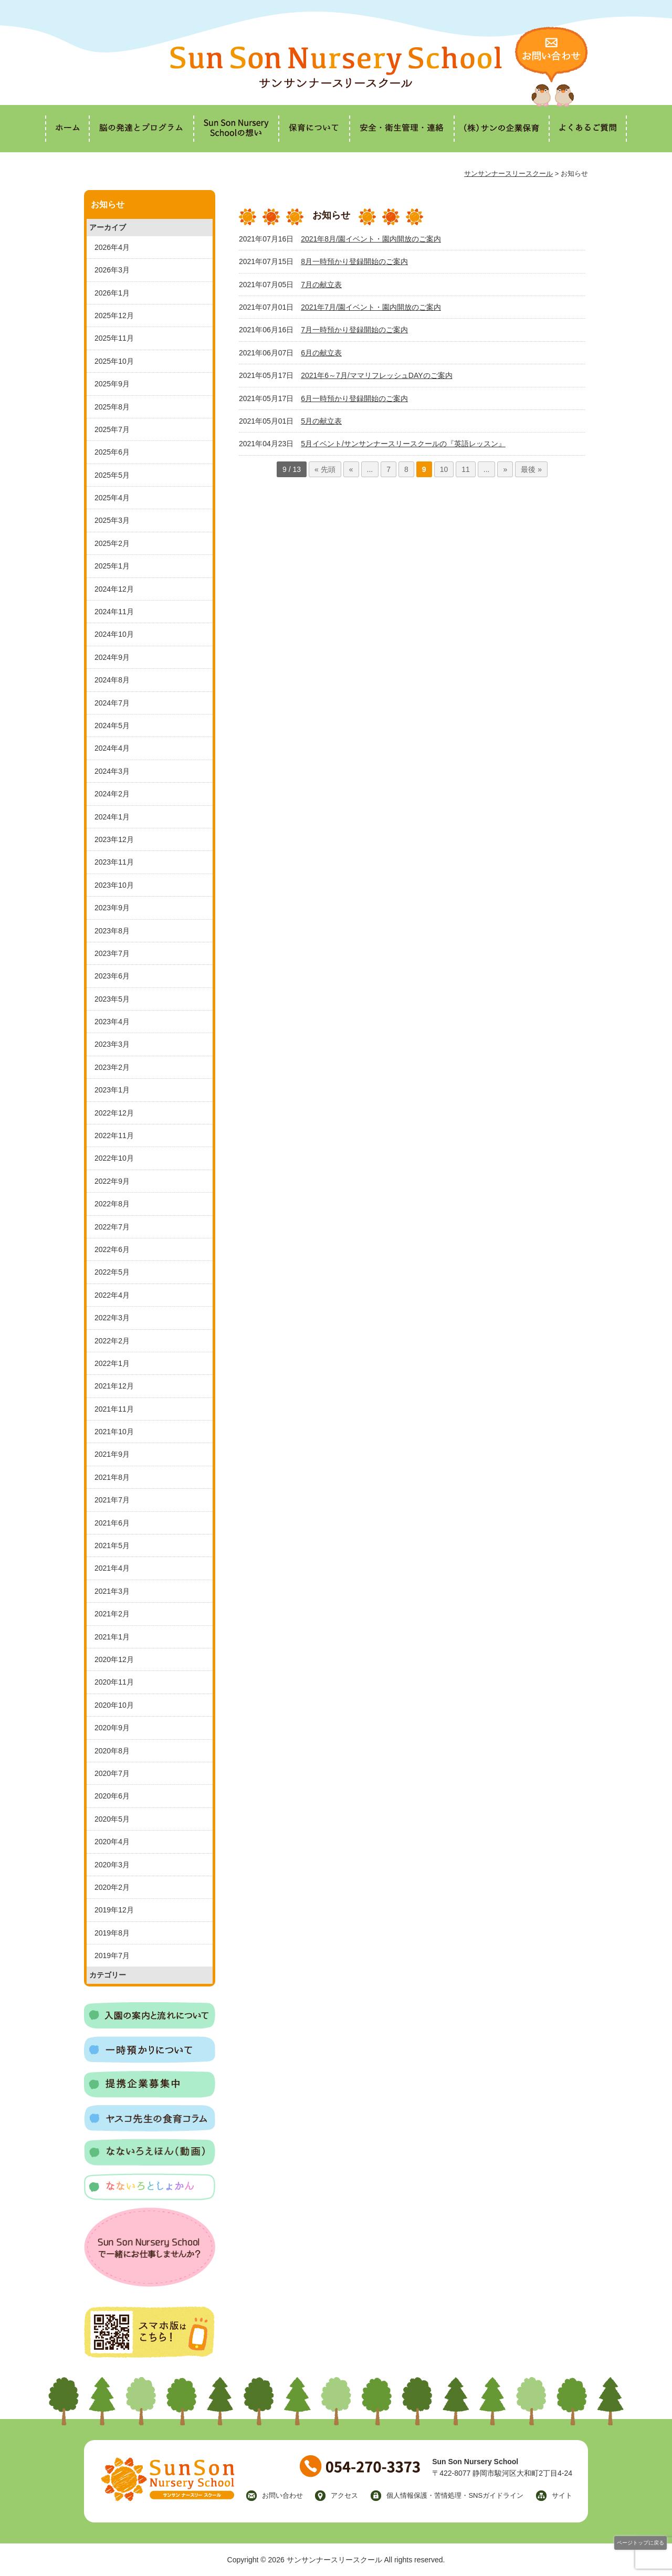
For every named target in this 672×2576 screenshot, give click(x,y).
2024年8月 (112, 680)
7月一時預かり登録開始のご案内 (354, 329)
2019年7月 (112, 1955)
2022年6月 (112, 1249)
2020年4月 (112, 1841)
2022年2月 (112, 1341)
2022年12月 (114, 1113)
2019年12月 (114, 1910)
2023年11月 (114, 862)
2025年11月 (114, 338)
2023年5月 (112, 999)
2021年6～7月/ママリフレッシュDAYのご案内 (376, 375)
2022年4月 (112, 1295)
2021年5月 (112, 1545)
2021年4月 (112, 1568)
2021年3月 (112, 1591)
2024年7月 (112, 703)
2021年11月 (114, 1409)
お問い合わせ (282, 2495)
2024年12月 (114, 589)
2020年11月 (114, 1682)
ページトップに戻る (640, 2543)
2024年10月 (114, 634)
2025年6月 (112, 452)
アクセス (344, 2495)
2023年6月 (112, 976)
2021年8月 (112, 1477)
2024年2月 (112, 794)
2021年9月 (112, 1454)
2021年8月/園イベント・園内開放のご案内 (371, 239)
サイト (562, 2495)
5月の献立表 (321, 421)
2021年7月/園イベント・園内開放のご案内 (371, 307)
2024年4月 (112, 748)
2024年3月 (112, 771)
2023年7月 (112, 953)
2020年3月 (112, 1864)
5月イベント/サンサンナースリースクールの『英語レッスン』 (403, 443)
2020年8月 (112, 1751)
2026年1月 (112, 293)
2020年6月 (112, 1796)
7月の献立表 (321, 284)
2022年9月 (112, 1181)
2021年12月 (114, 1386)
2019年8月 (112, 1933)
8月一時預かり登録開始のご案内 (354, 261)
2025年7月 (112, 429)
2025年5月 (112, 475)
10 (444, 469)
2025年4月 (112, 497)
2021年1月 (112, 1637)
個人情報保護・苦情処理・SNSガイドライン (454, 2495)
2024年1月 (112, 817)
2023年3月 (112, 1044)
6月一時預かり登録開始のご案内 (354, 398)
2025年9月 (112, 384)
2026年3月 (112, 270)
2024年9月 (112, 657)
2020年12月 (114, 1659)
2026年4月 (112, 247)
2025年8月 (112, 407)
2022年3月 (112, 1317)
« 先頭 (324, 469)
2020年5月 (112, 1819)
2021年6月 (112, 1523)
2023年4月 (112, 1021)
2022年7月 (112, 1227)
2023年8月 (112, 931)
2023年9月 (112, 907)
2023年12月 (114, 839)
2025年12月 (114, 315)
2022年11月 (114, 1135)
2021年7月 (112, 1500)
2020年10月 (114, 1705)
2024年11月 (114, 611)
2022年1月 (112, 1363)
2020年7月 (112, 1773)
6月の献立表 (321, 353)
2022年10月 (114, 1158)
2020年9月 (112, 1727)
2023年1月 (112, 1090)
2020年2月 (112, 1887)
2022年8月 (112, 1204)
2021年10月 (114, 1431)
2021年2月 (112, 1614)
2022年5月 (112, 1272)
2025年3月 (112, 520)
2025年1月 (112, 566)
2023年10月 (114, 885)
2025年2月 (112, 543)
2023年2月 (112, 1067)
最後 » (531, 469)
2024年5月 (112, 725)
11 (465, 469)
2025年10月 (114, 361)
